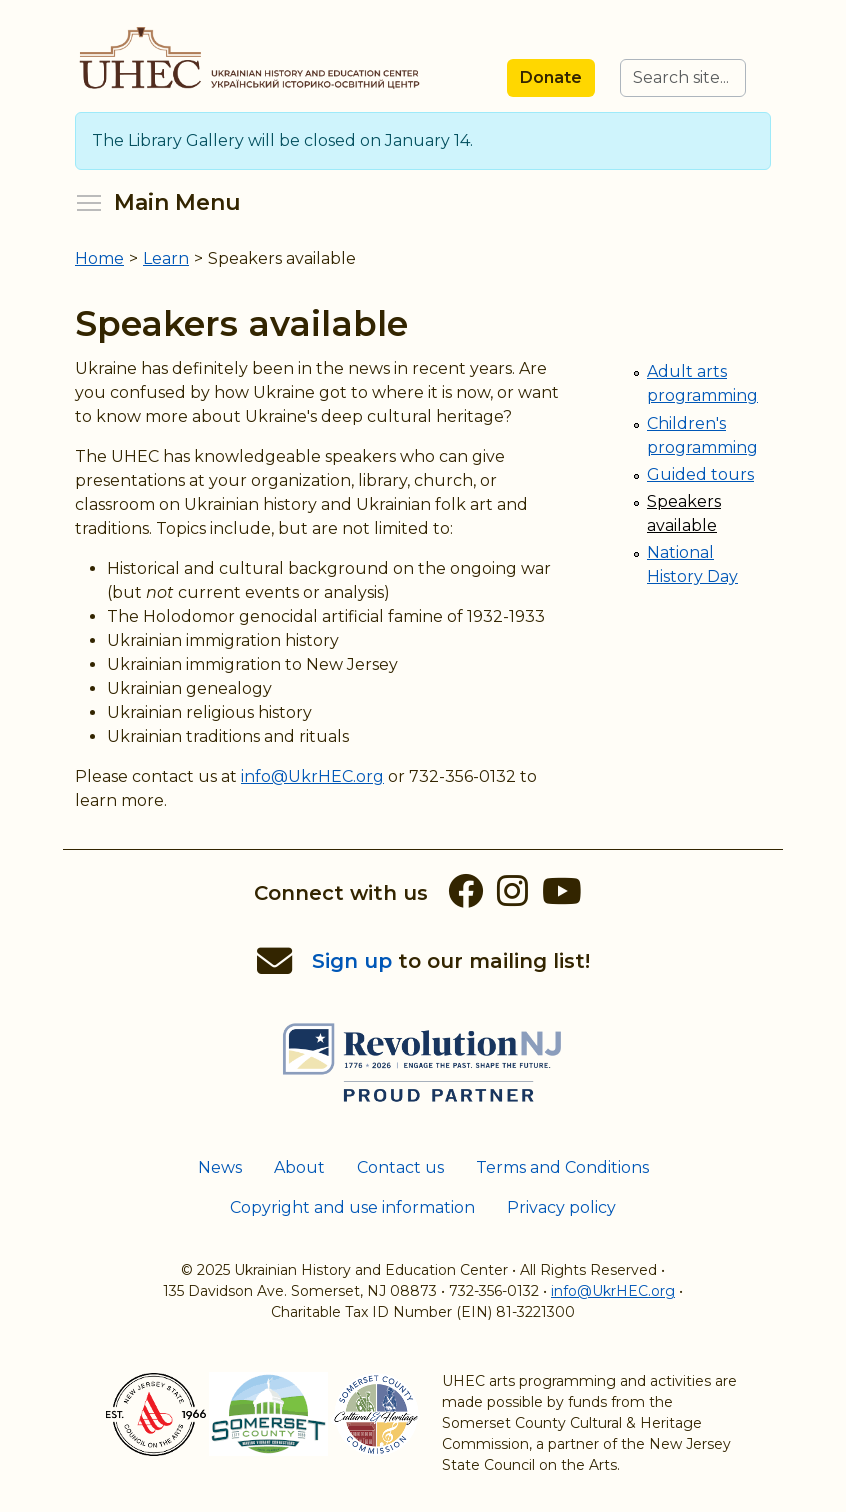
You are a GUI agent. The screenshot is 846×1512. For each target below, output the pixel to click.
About (299, 1167)
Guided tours (700, 474)
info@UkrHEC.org (312, 776)
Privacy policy (561, 1207)
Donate (551, 77)
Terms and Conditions (562, 1167)
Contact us (400, 1167)
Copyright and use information (352, 1207)
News (220, 1167)
